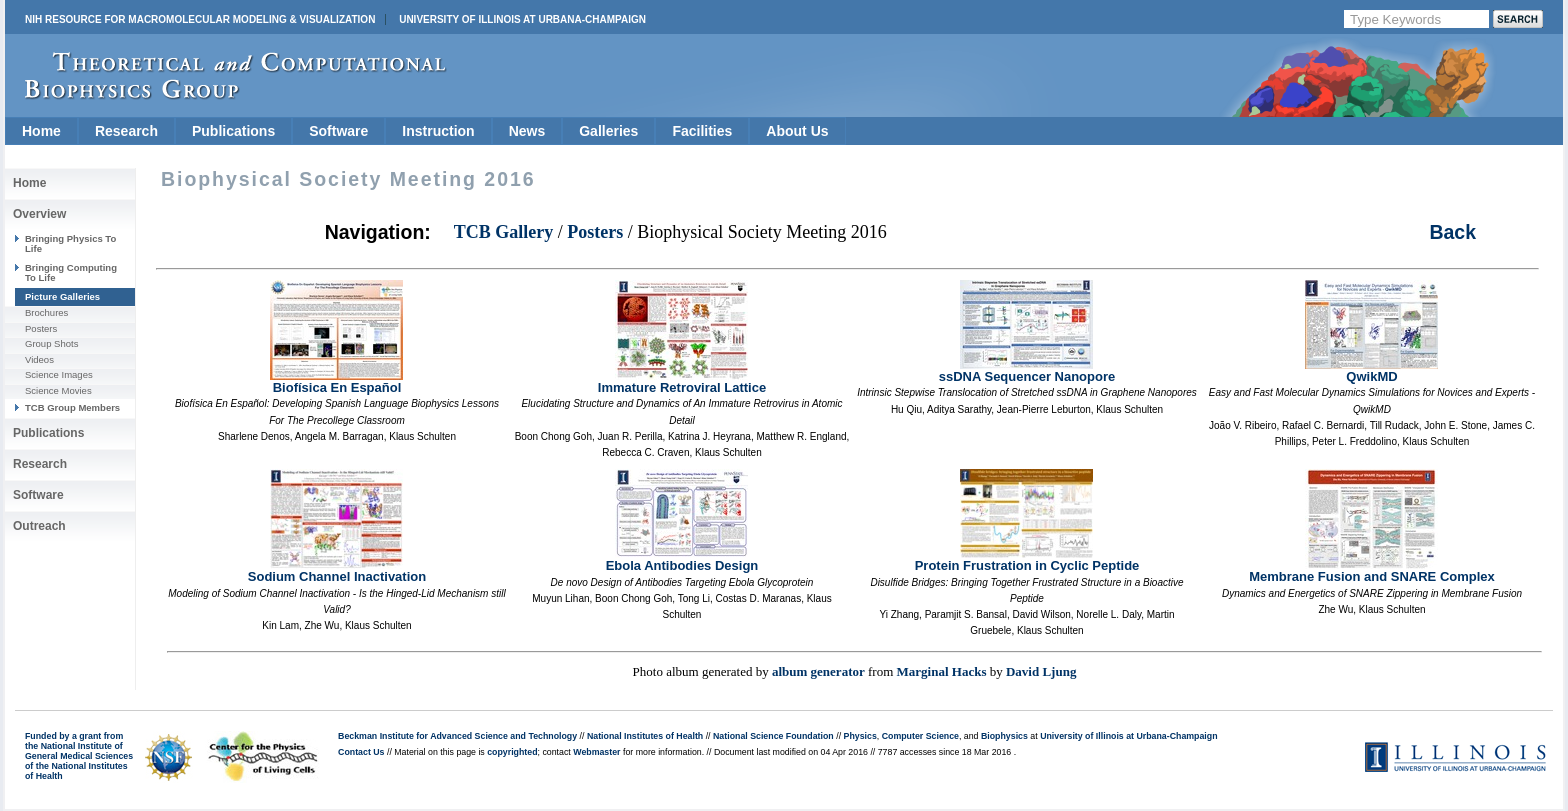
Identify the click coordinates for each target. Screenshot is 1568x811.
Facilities (702, 131)
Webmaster (596, 752)
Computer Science (920, 736)
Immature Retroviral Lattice (682, 381)
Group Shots (51, 343)
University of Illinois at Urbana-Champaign (522, 19)
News (527, 131)
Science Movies (58, 390)
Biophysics (1004, 736)
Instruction (438, 131)
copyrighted (512, 752)
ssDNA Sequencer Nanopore (1027, 370)
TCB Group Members (72, 407)
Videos (39, 359)
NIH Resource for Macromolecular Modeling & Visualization (200, 19)
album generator (818, 671)
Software (338, 131)
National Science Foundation (773, 736)
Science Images (59, 374)
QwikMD (1371, 370)
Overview (39, 214)
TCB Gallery (504, 232)
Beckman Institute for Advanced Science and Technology (457, 736)
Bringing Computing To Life (71, 272)
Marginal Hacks (942, 671)
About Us (797, 131)
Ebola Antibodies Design (682, 559)
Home (41, 131)
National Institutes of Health (645, 736)
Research (126, 131)
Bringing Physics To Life (70, 243)
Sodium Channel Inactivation (337, 570)
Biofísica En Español (336, 381)
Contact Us (361, 752)
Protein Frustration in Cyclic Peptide (1027, 559)
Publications (233, 131)
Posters (41, 328)
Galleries (608, 131)
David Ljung (1041, 671)
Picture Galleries (62, 296)
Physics (860, 736)
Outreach (39, 526)
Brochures (46, 312)
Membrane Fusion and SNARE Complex (1372, 570)
